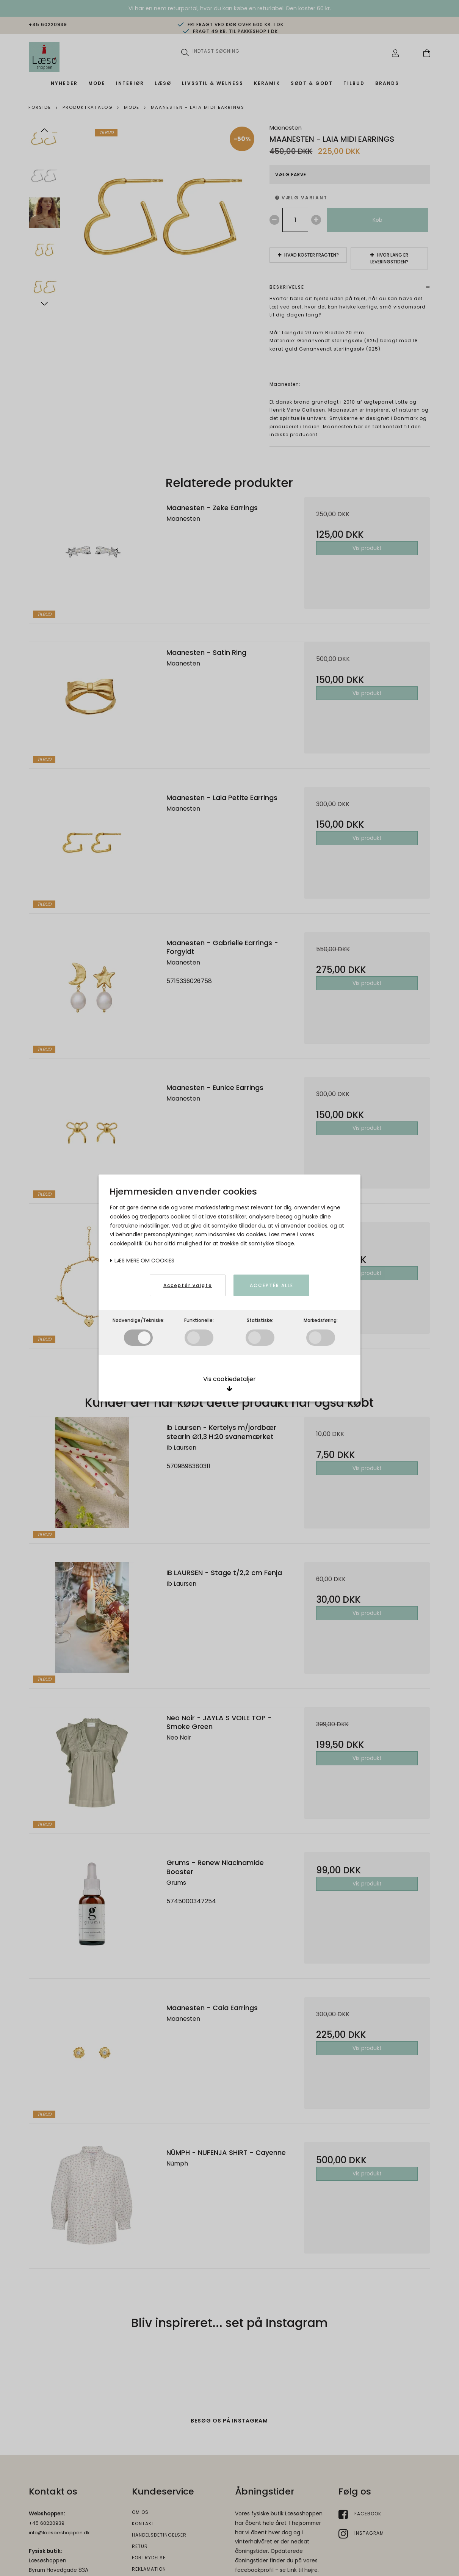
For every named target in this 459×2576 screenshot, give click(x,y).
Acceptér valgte (187, 1285)
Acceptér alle (271, 1285)
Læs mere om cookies (142, 1260)
